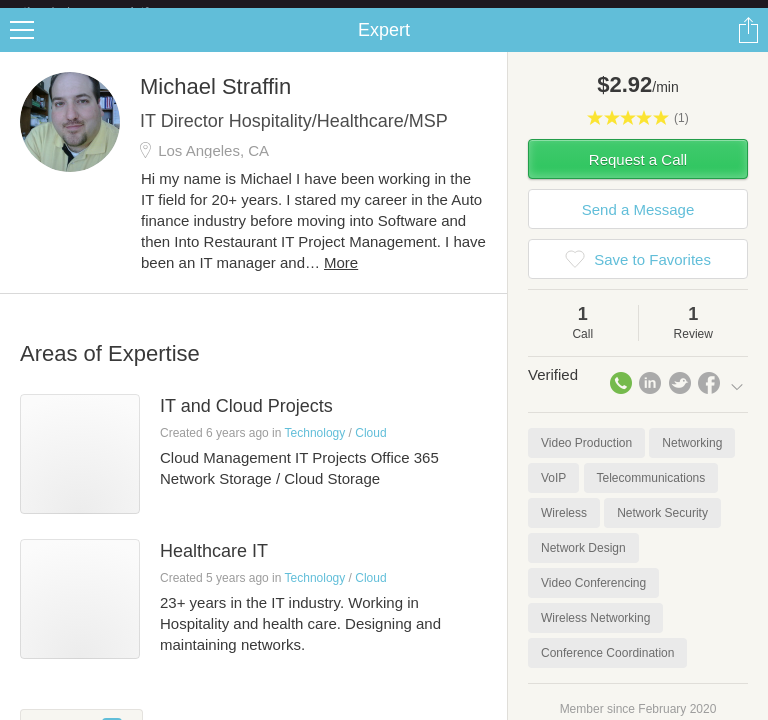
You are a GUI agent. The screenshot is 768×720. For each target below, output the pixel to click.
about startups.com (689, 13)
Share (748, 46)
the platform (107, 11)
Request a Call (638, 175)
